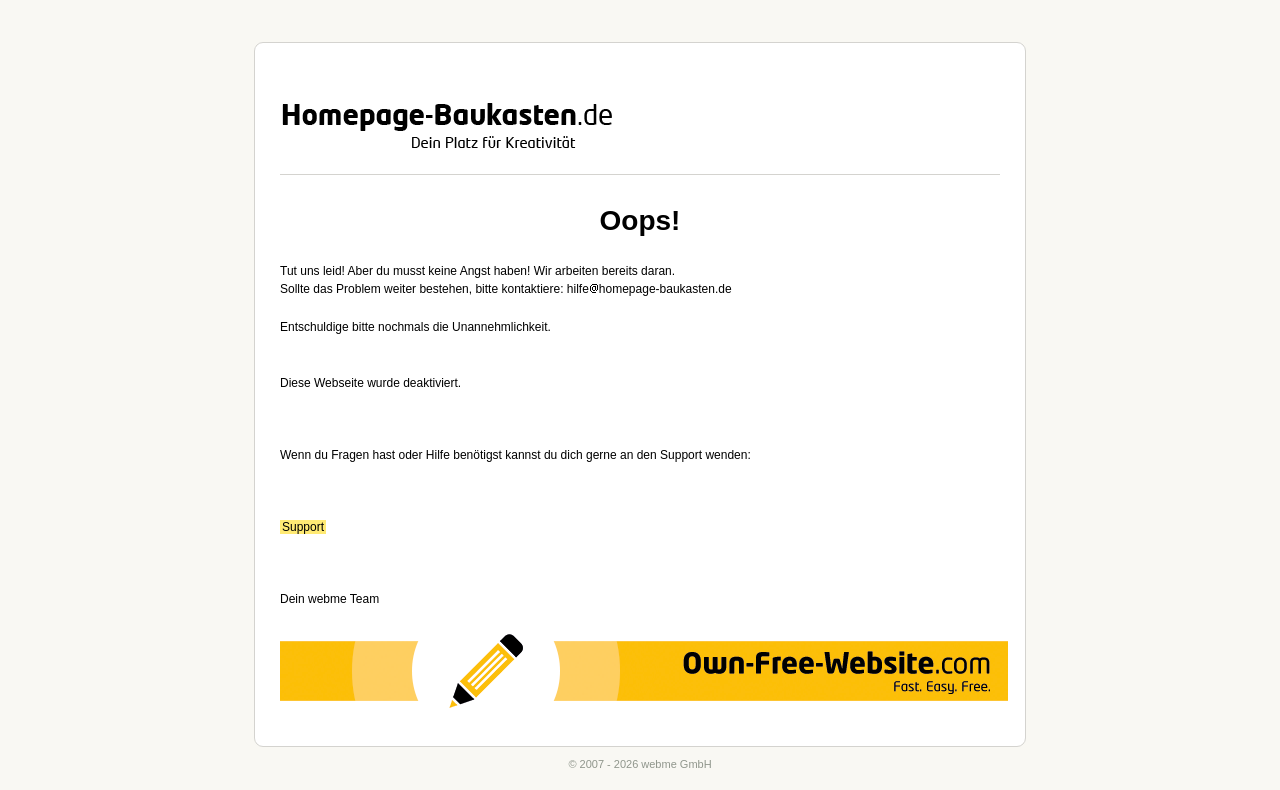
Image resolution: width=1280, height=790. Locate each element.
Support (303, 527)
